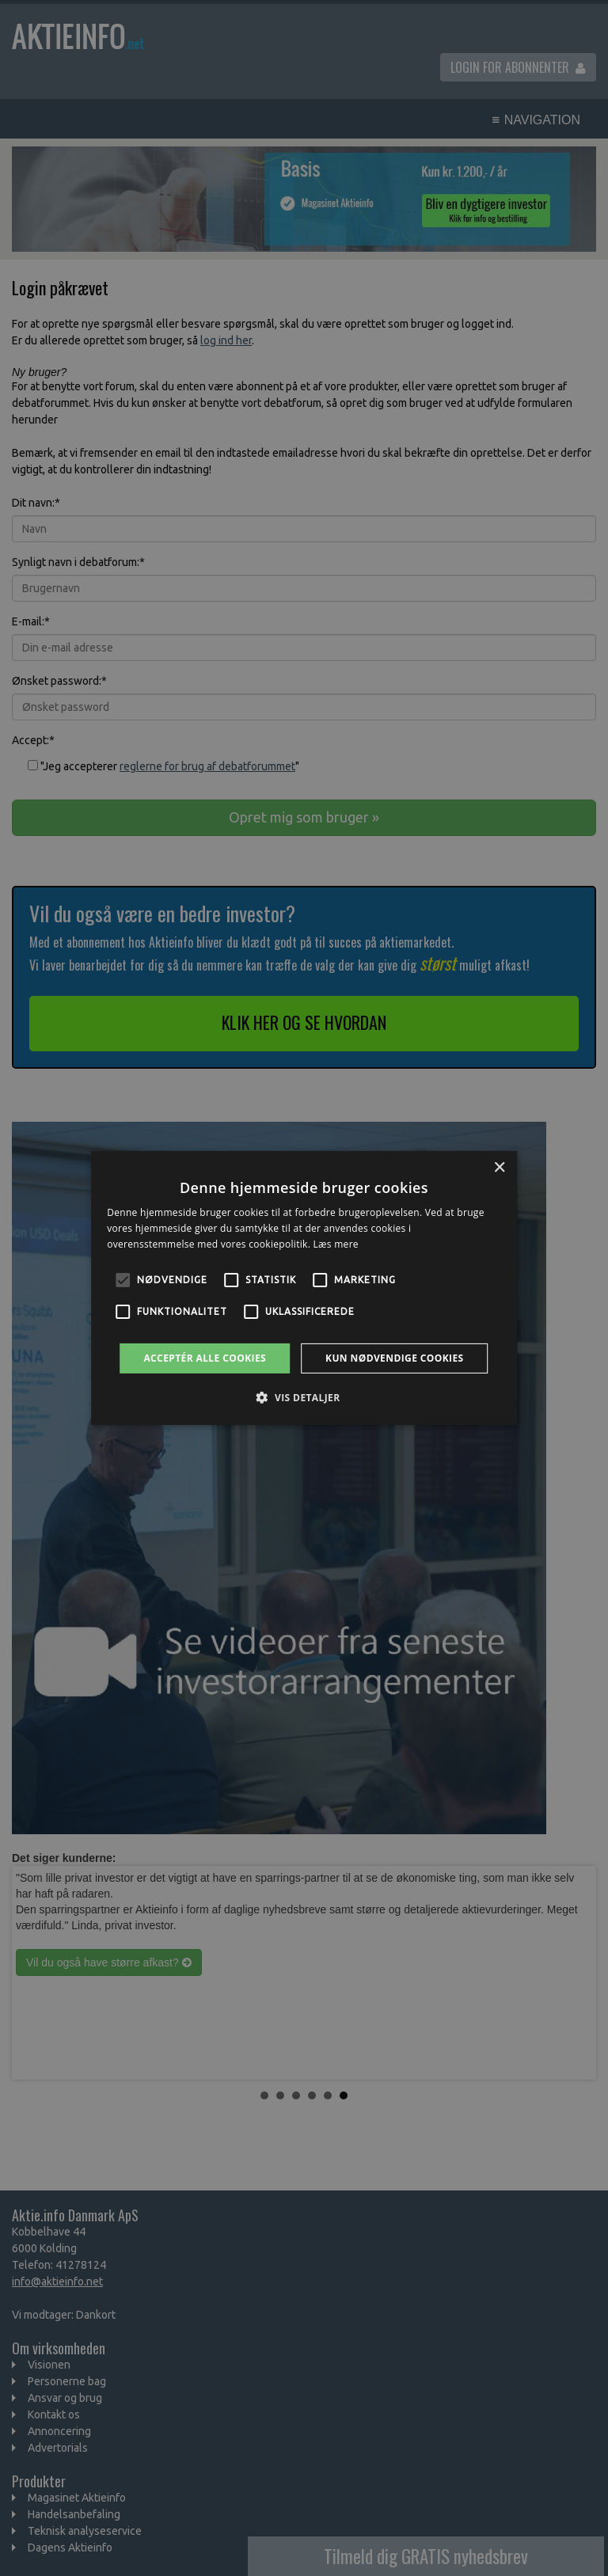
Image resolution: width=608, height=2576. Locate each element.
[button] (304, 1397)
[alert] (304, 1288)
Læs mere (336, 1244)
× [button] (499, 1168)
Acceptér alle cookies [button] (204, 1358)
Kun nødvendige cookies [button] (394, 1358)
